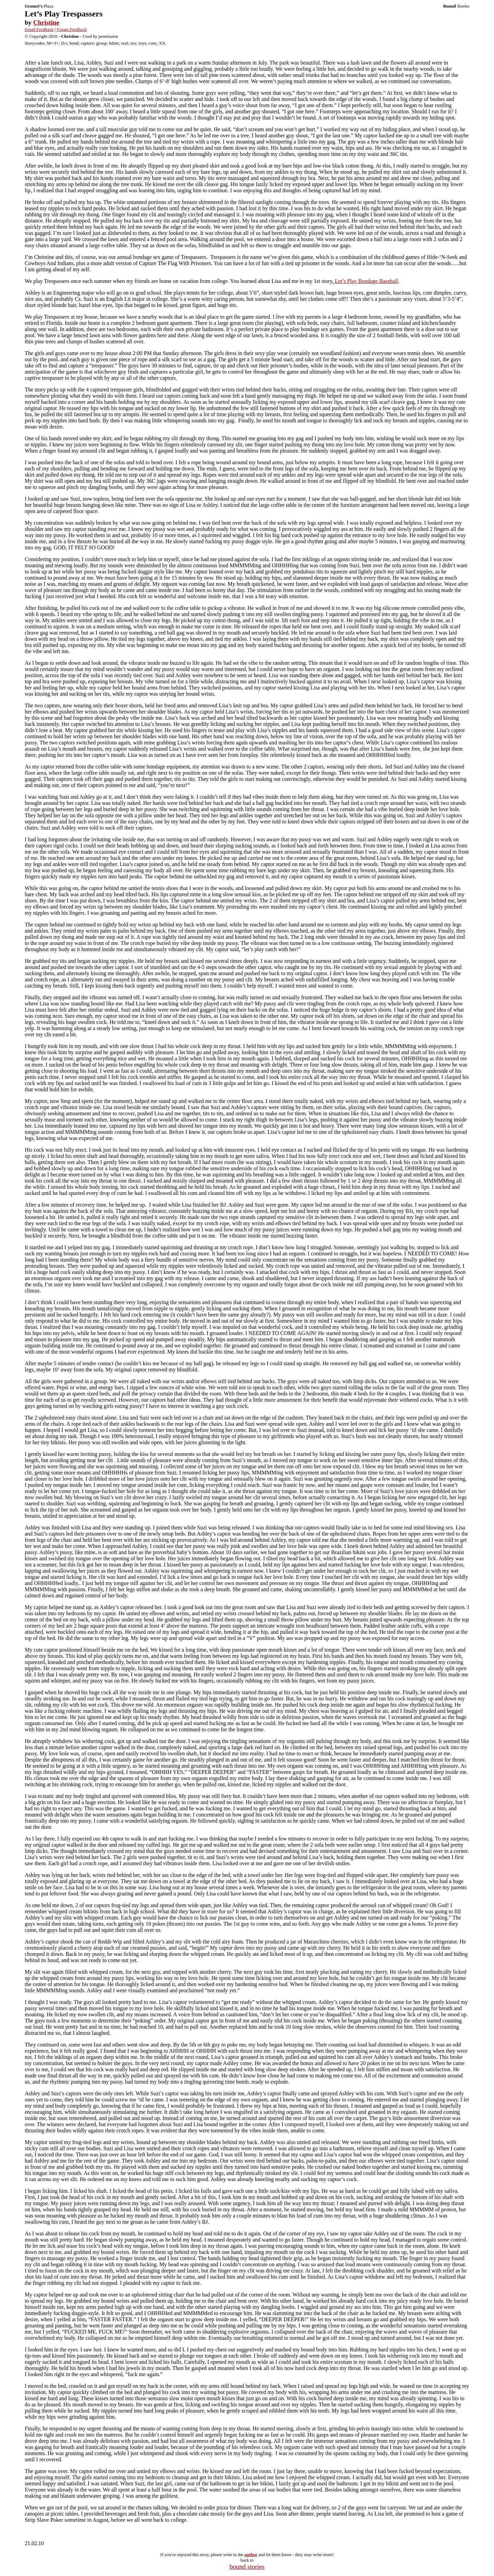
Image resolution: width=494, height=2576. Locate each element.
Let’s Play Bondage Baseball (365, 281)
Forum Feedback (72, 29)
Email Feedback (39, 29)
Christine (46, 22)
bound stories (247, 2566)
